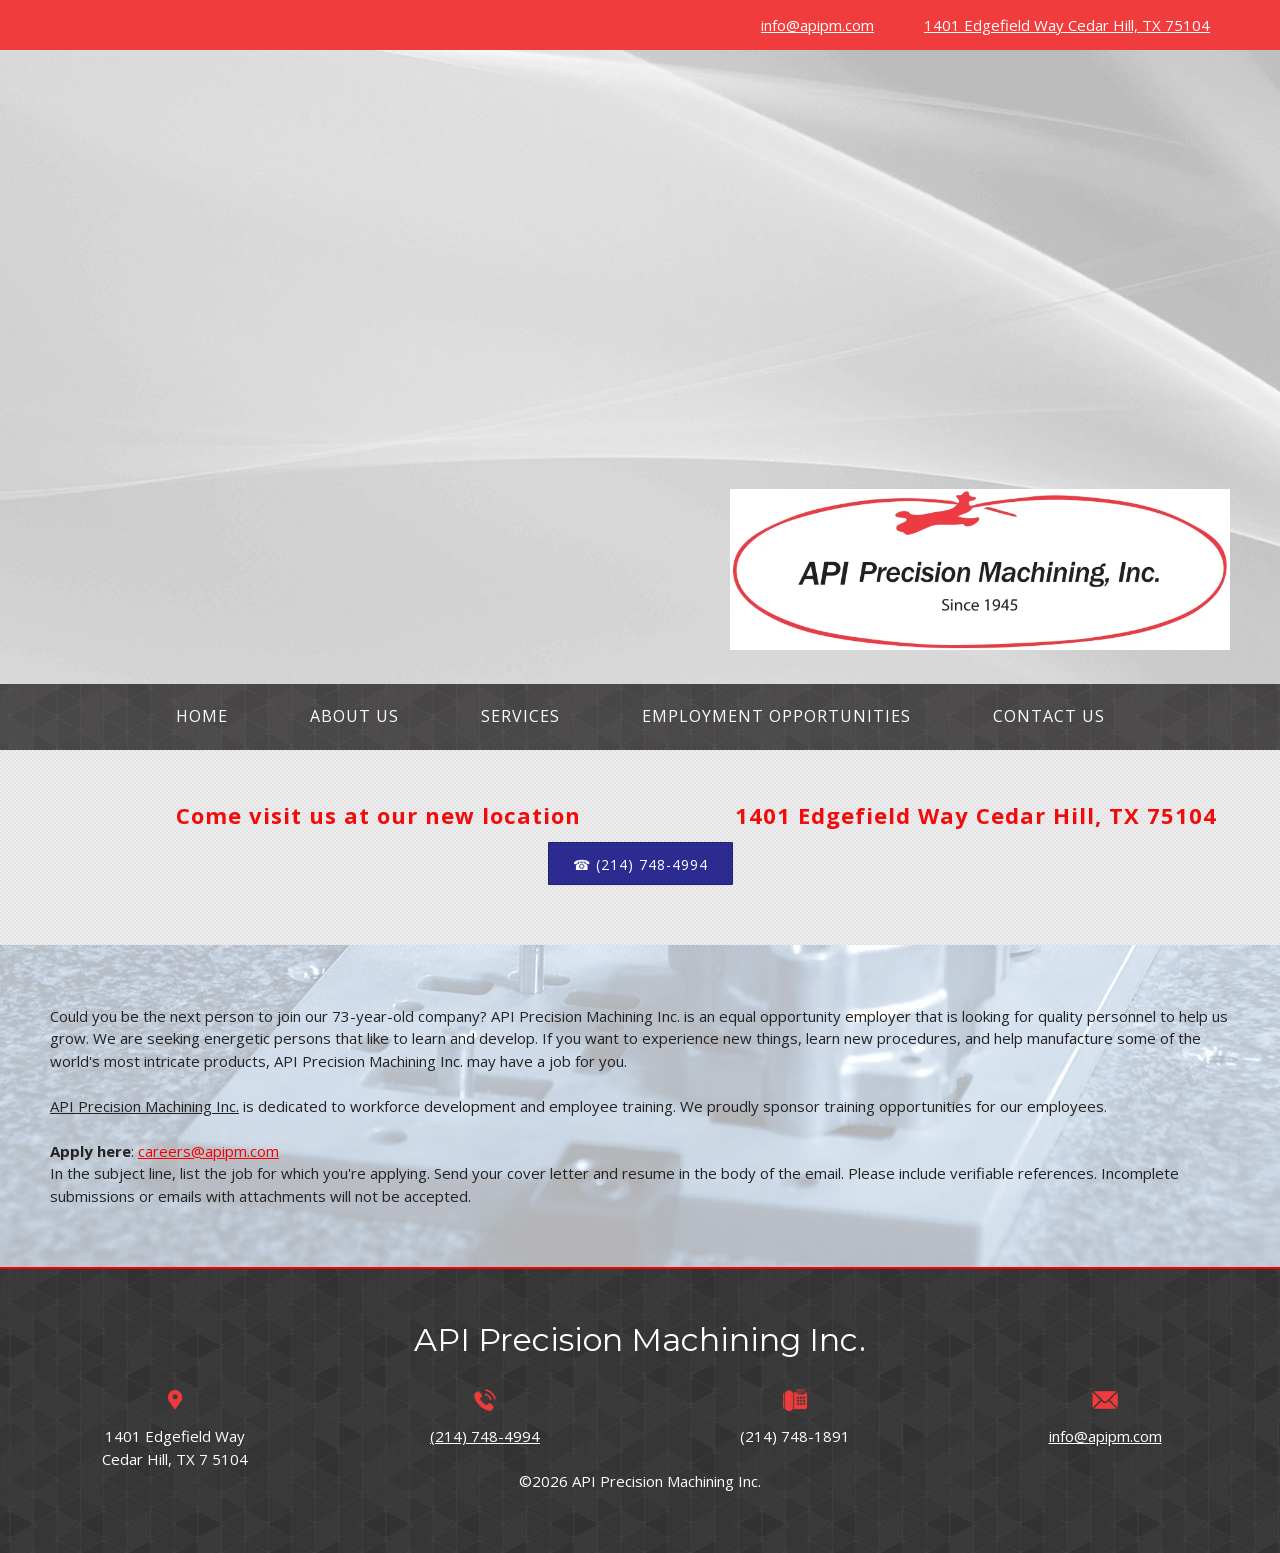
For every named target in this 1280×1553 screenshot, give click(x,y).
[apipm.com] (980, 569)
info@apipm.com (1105, 1436)
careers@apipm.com (208, 1151)
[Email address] (812, 25)
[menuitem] (202, 717)
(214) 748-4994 (485, 1436)
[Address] (1062, 25)
